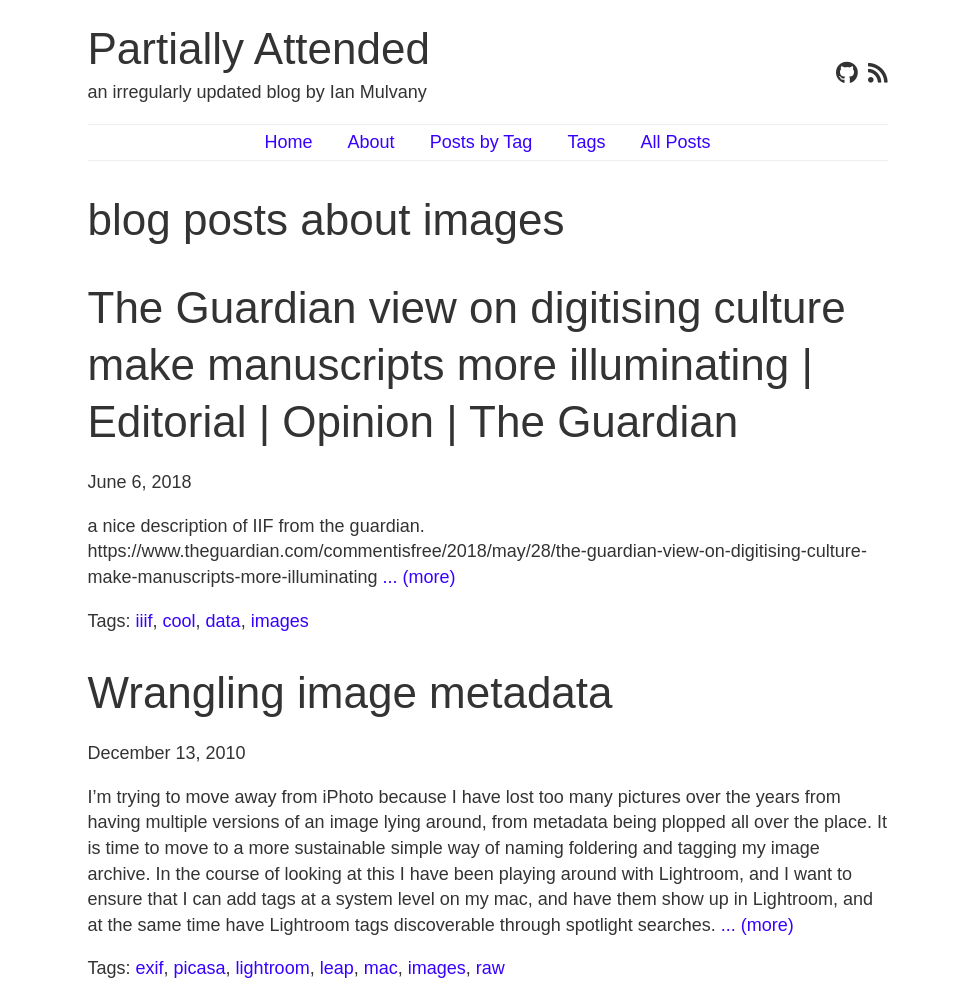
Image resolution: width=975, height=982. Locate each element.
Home (289, 142)
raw (490, 968)
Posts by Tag (481, 142)
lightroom (273, 968)
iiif (144, 621)
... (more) (419, 577)
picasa (200, 968)
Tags (586, 142)
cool (179, 621)
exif (150, 968)
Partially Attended (259, 48)
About (371, 142)
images (280, 621)
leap (337, 968)
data (223, 621)
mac (381, 968)
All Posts (675, 142)
